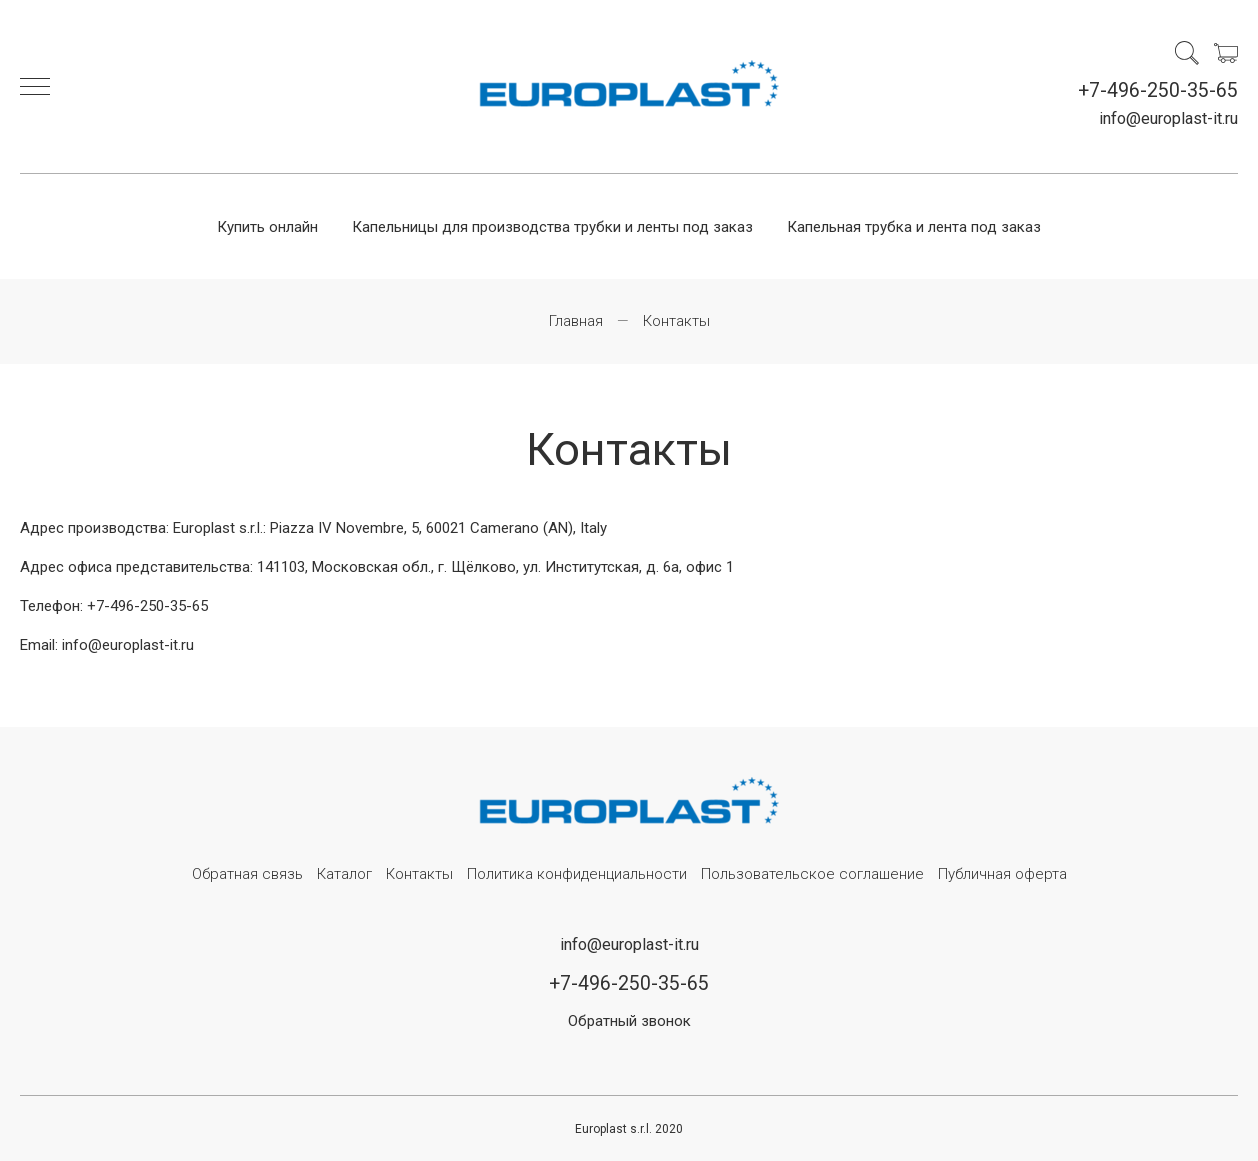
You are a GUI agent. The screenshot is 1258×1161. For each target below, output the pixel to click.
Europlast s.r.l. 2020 (629, 1129)
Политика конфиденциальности (577, 874)
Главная (576, 321)
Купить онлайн (267, 227)
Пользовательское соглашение (812, 874)
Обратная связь (247, 874)
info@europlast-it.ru (1168, 118)
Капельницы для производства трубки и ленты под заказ (552, 227)
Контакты (419, 874)
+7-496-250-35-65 (1158, 90)
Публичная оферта (1002, 874)
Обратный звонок (629, 1021)
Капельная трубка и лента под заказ (914, 227)
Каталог (344, 874)
